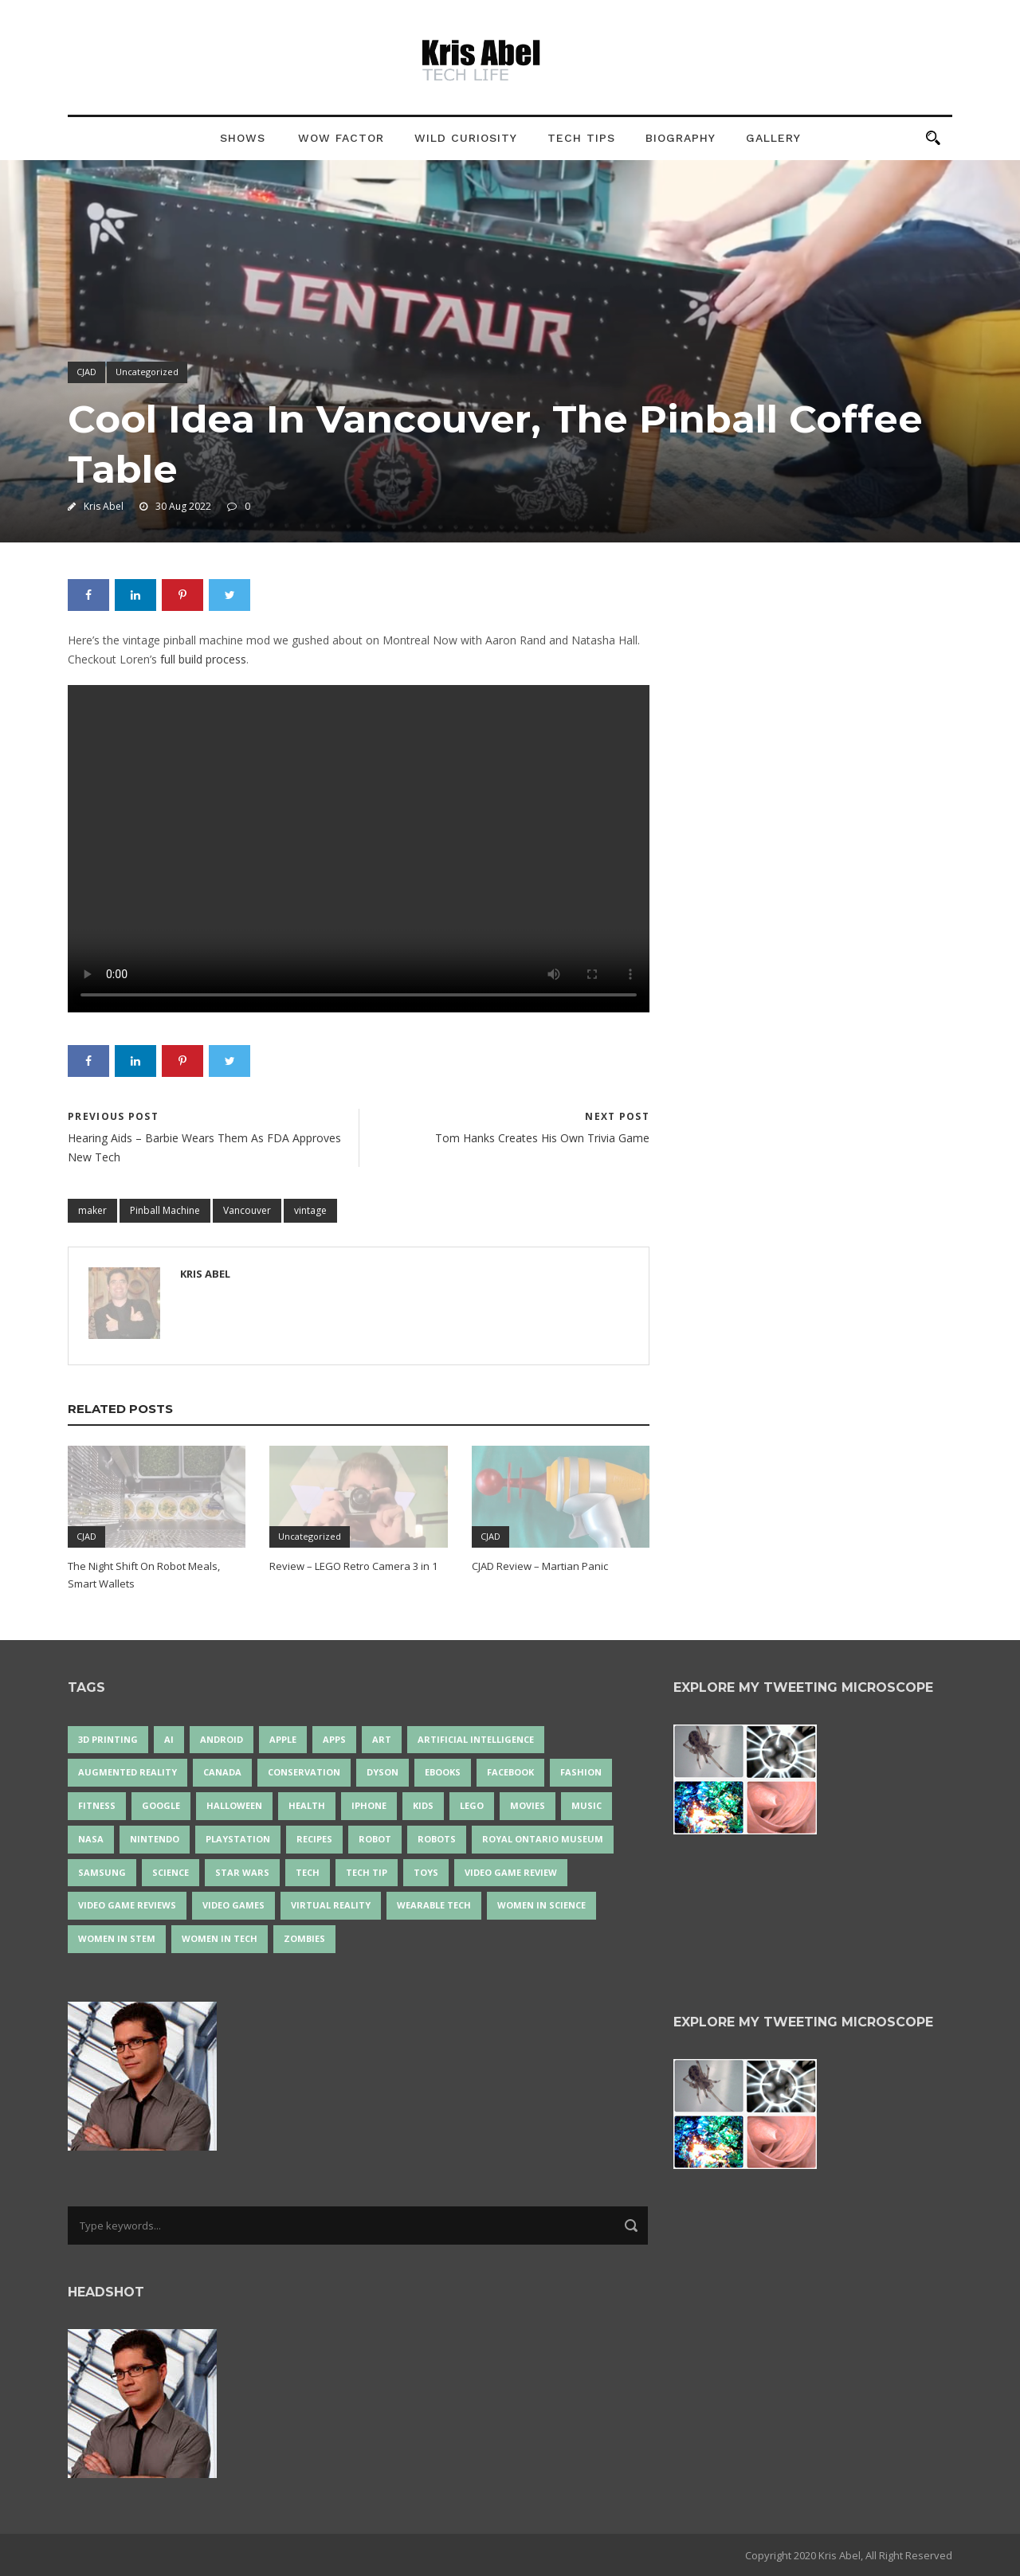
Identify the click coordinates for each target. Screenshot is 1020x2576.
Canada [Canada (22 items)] (222, 1772)
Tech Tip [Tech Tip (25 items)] (366, 1872)
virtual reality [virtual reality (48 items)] (331, 1905)
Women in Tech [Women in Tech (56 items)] (219, 1938)
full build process (203, 659)
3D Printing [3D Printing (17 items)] (108, 1739)
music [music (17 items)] (586, 1805)
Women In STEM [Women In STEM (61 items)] (116, 1938)
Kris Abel (104, 506)
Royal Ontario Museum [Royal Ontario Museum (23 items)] (542, 1839)
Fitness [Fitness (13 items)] (97, 1805)
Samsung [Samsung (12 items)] (102, 1872)
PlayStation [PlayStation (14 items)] (238, 1839)
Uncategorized (147, 372)
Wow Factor (341, 137)
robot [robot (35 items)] (375, 1839)
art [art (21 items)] (381, 1739)
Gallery (773, 137)
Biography (680, 137)
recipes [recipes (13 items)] (314, 1839)
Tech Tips (581, 137)
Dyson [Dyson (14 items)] (382, 1772)
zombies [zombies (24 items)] (304, 1938)
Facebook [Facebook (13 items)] (510, 1772)
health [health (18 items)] (306, 1805)
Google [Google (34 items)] (161, 1805)
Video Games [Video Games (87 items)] (233, 1905)
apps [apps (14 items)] (334, 1739)
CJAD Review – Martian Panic (540, 1566)
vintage (310, 1210)
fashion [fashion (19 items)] (581, 1772)
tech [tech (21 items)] (308, 1872)
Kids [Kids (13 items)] (423, 1805)
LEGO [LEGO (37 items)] (472, 1805)
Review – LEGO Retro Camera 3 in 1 (353, 1566)
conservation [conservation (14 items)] (304, 1772)
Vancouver (247, 1210)
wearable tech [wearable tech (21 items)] (434, 1905)
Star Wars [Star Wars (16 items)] (242, 1872)
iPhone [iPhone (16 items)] (368, 1805)
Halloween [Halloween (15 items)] (234, 1805)
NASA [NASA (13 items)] (91, 1839)
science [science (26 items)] (170, 1872)
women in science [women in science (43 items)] (541, 1905)
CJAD (86, 372)
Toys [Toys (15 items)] (426, 1872)
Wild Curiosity (465, 137)
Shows (242, 137)
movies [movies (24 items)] (527, 1805)
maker (92, 1210)
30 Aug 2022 (183, 506)
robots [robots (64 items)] (437, 1839)
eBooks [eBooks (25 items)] (443, 1772)
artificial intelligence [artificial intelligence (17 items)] (476, 1739)
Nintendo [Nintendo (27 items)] (154, 1839)
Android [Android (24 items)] (221, 1739)
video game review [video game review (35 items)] (511, 1872)
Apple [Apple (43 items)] (282, 1739)
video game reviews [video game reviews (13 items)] (127, 1905)
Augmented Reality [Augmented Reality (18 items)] (127, 1772)
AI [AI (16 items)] (169, 1739)
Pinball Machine (165, 1210)
